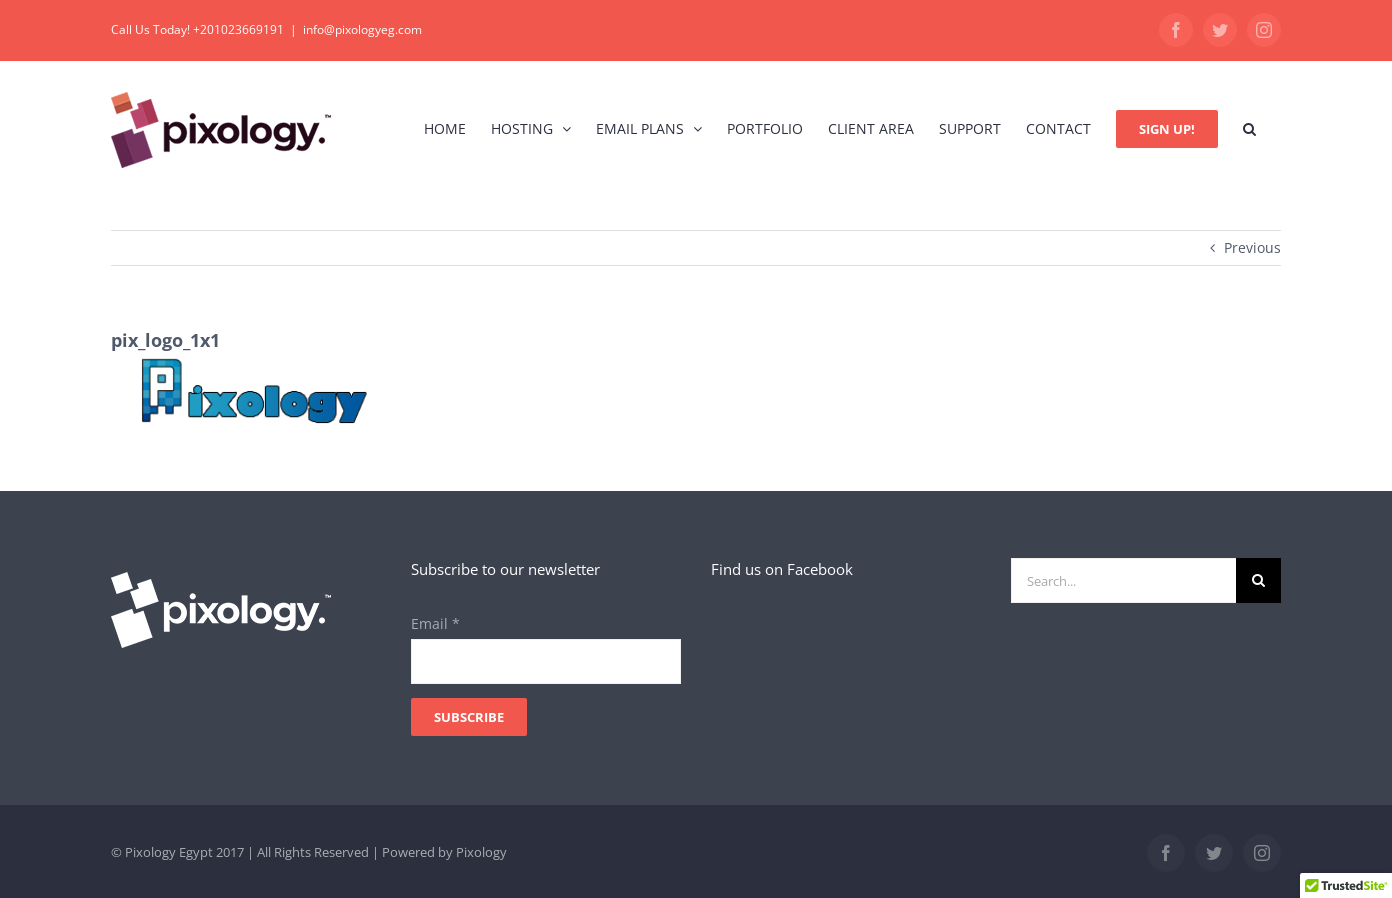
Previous (1252, 247)
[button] (1249, 128)
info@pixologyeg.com (362, 29)
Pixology (481, 852)
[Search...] (1123, 580)
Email (435, 623)
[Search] (1258, 580)
